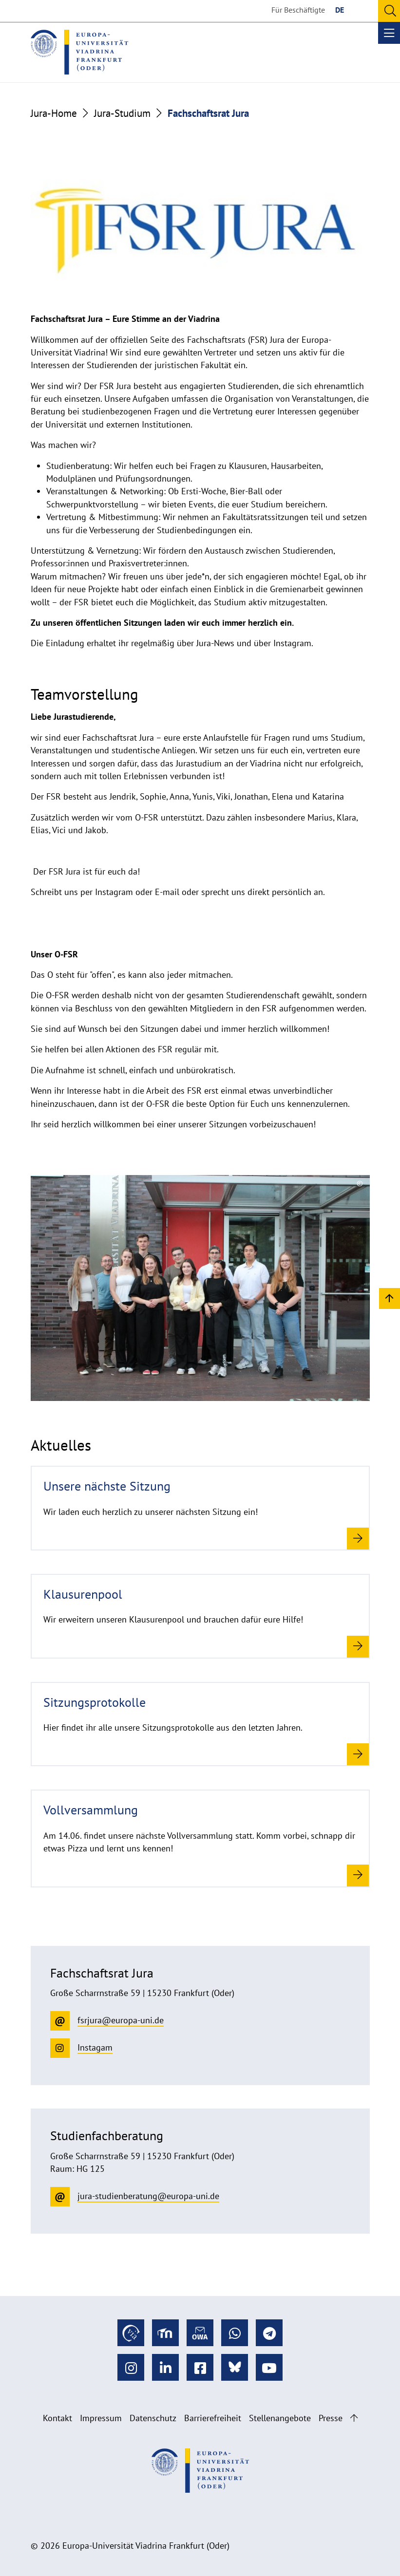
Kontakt (57, 2418)
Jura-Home (54, 113)
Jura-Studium (122, 113)
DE (339, 10)
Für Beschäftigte (298, 10)
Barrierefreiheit (212, 2418)
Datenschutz (153, 2418)
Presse (331, 2418)
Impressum (101, 2418)
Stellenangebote (280, 2418)
